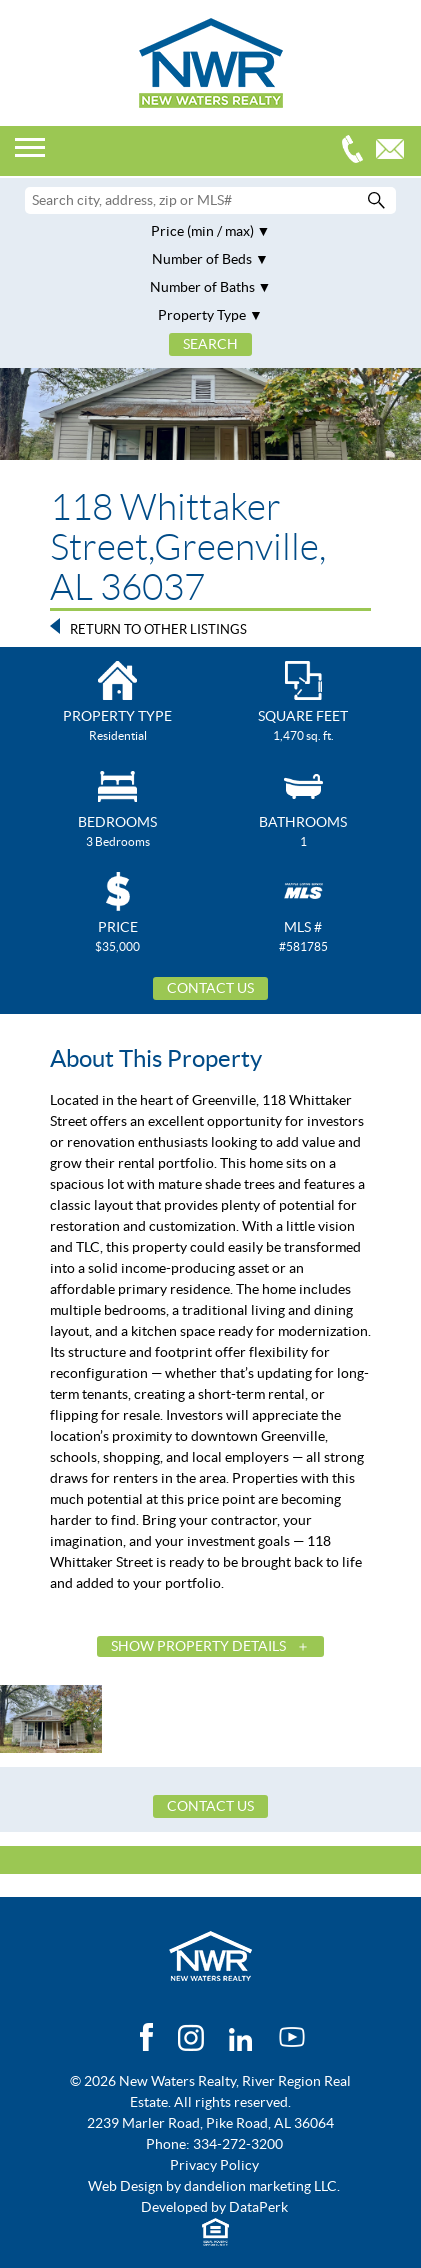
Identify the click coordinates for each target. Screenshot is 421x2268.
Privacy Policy (214, 2165)
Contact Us (210, 988)
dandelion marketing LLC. (262, 2186)
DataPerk (258, 2207)
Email (395, 151)
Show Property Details (198, 1646)
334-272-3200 (357, 151)
